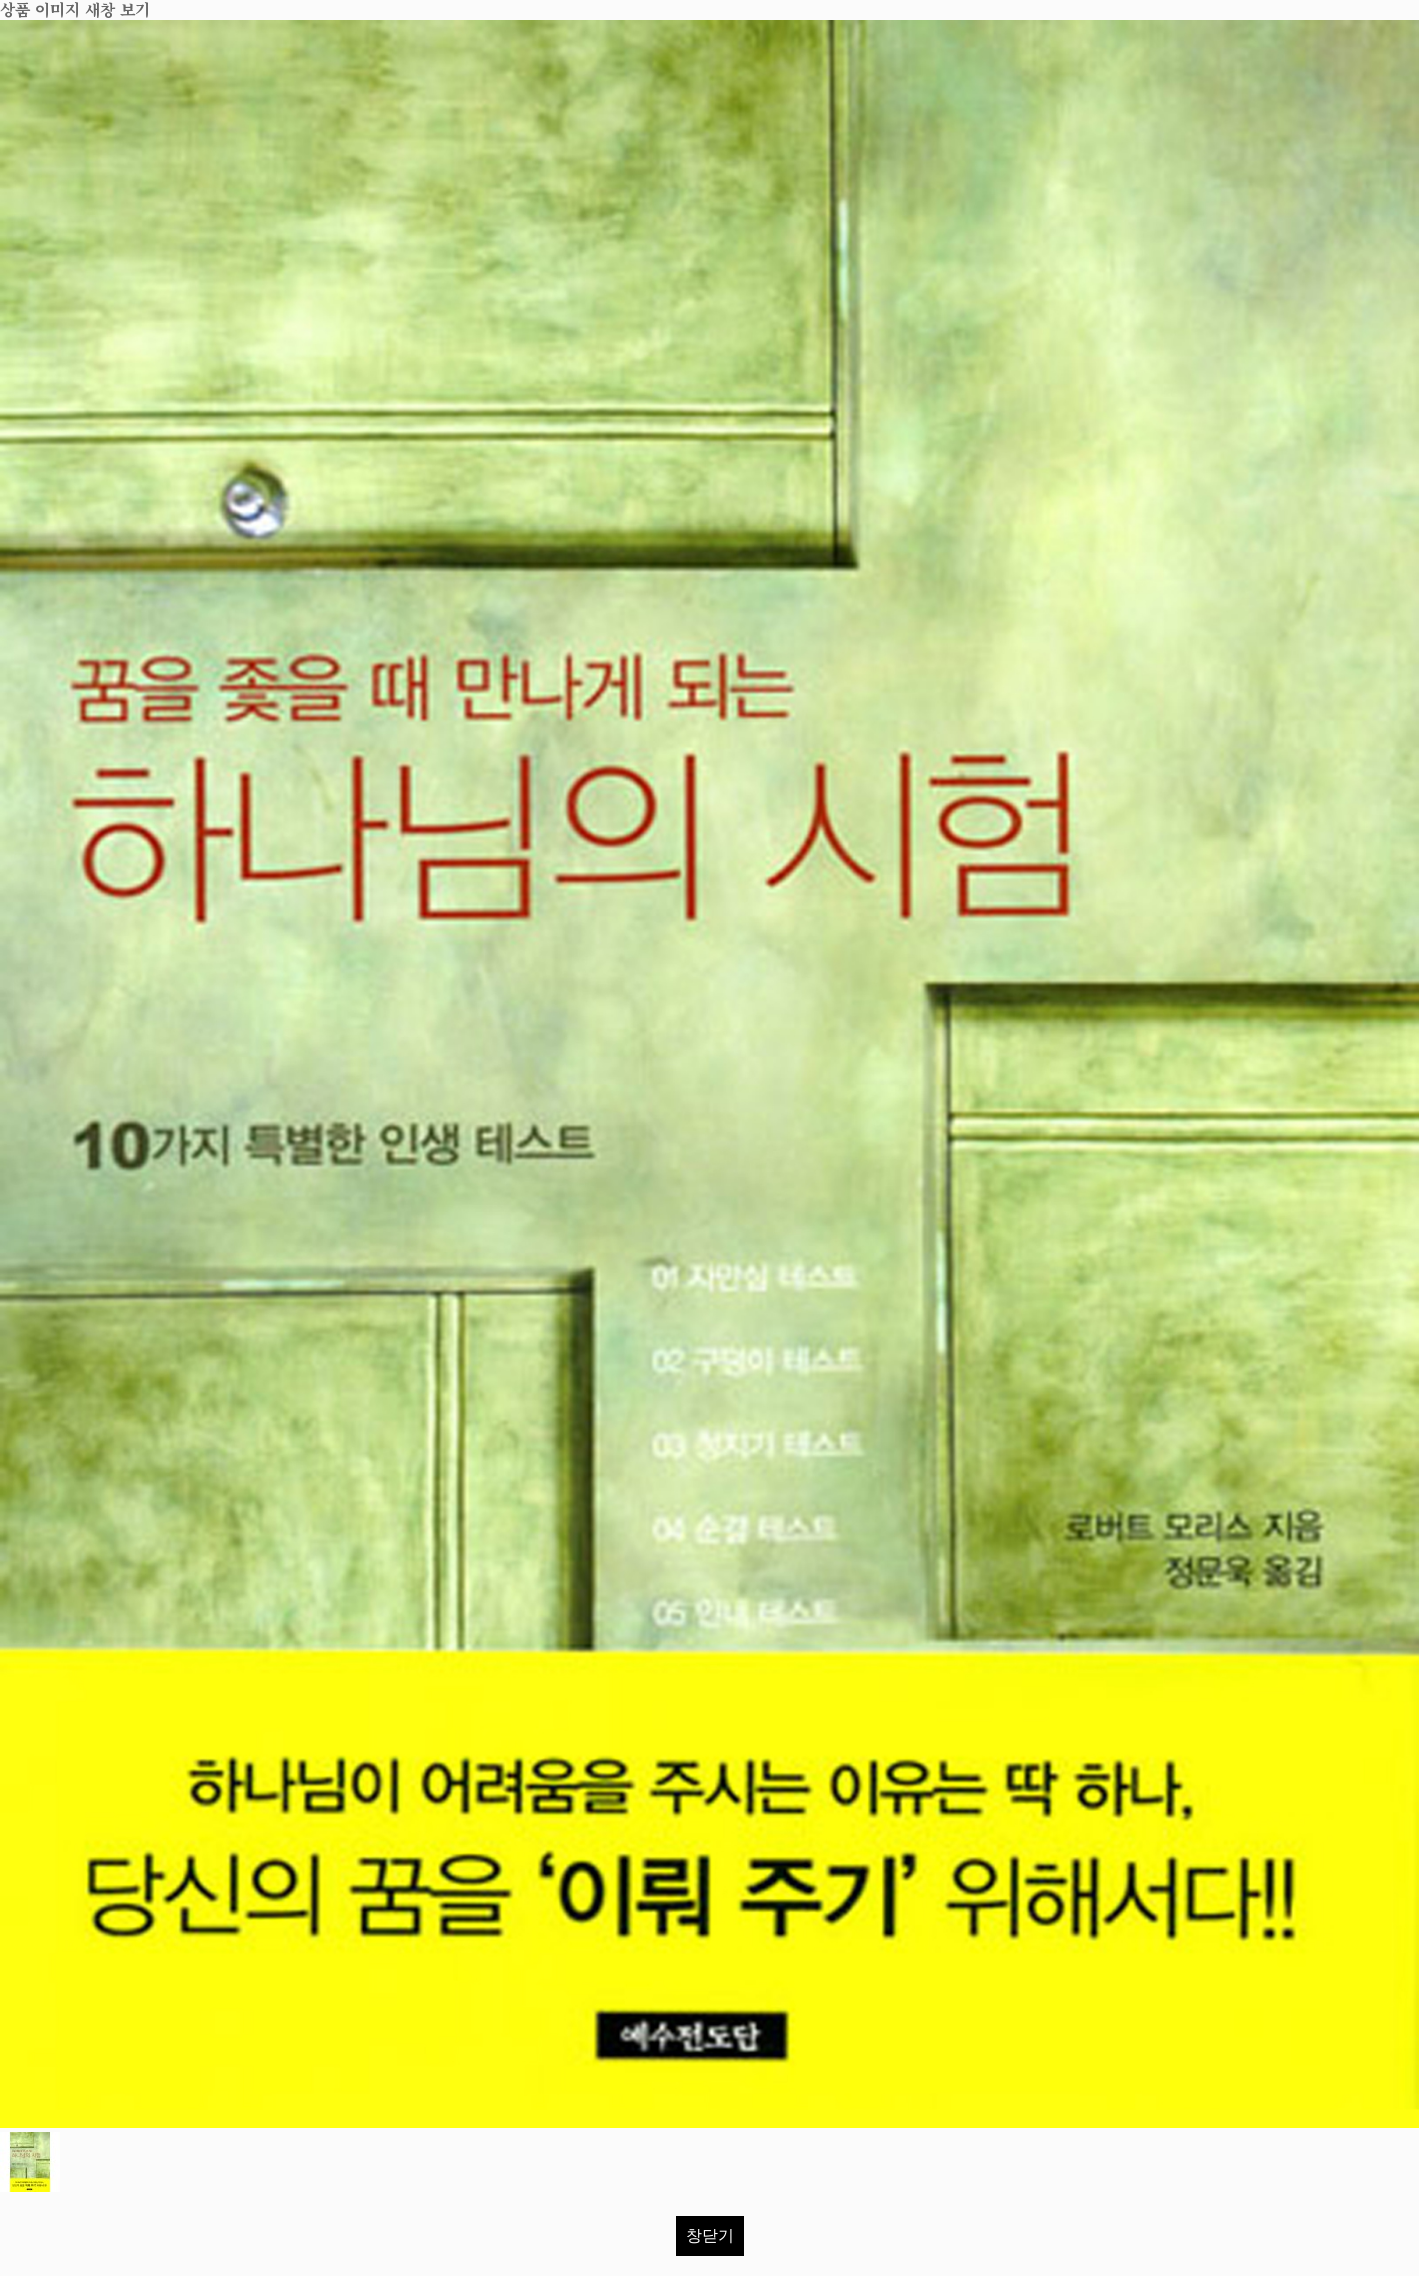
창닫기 (710, 2235)
